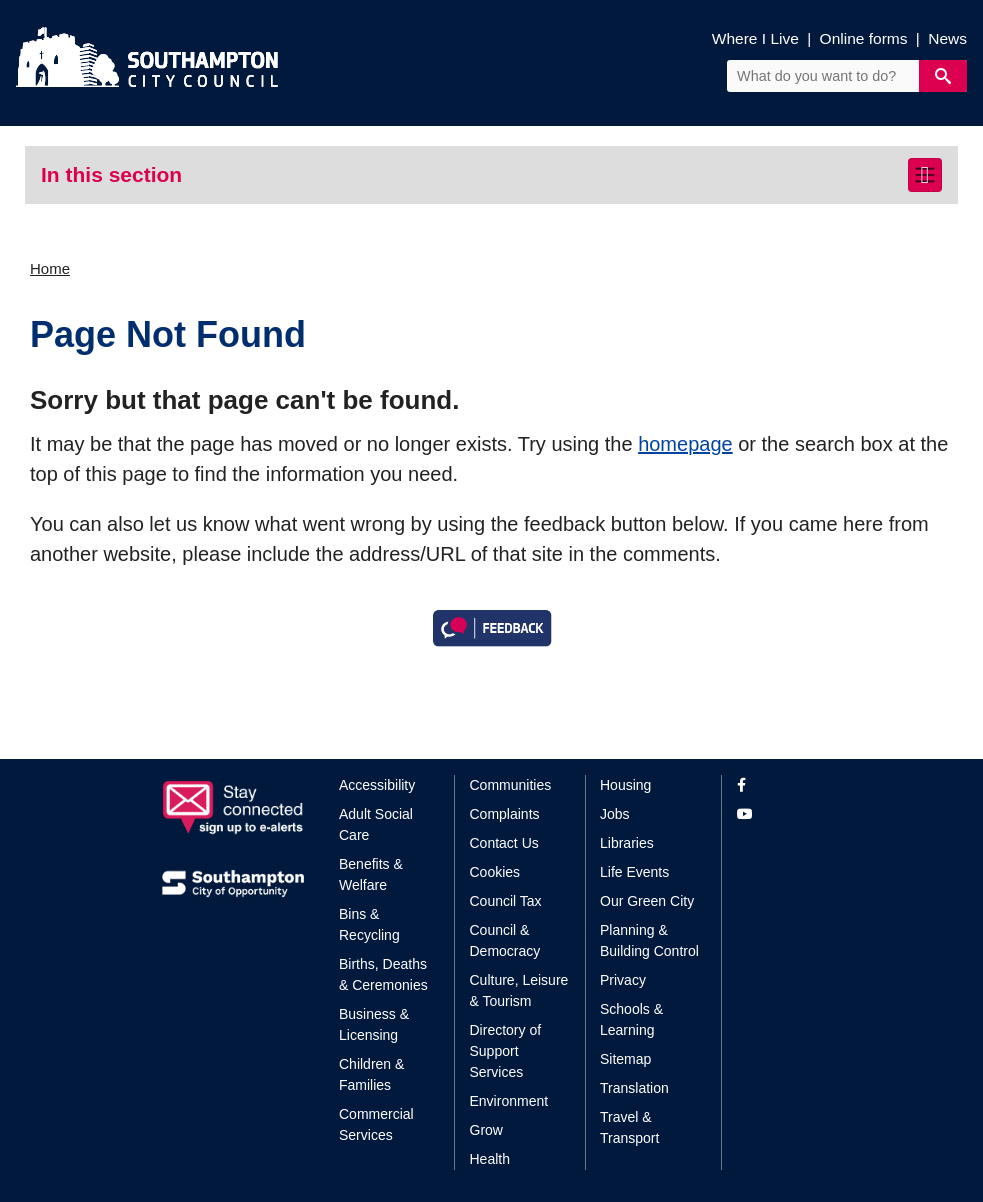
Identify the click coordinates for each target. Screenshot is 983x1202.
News (947, 38)
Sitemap (625, 1059)
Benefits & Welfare (371, 874)
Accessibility (377, 785)
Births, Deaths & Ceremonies (383, 974)
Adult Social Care (376, 824)
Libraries (627, 843)
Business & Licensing (374, 1024)
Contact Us (504, 843)
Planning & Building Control (649, 940)
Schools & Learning (631, 1019)
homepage (685, 444)
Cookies (495, 872)
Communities (511, 785)
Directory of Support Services (506, 1051)
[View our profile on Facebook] (779, 785)
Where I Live (755, 38)
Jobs (615, 814)
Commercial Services (376, 1124)
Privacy (623, 980)
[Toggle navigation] (925, 175)
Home (50, 268)
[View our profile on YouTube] (779, 814)
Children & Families (371, 1074)
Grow (486, 1130)
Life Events (634, 872)
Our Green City (647, 901)
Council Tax (506, 901)
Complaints (505, 814)
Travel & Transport (629, 1127)
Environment (509, 1101)
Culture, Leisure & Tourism (519, 990)
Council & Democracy (505, 940)
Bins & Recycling (369, 924)
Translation (634, 1088)
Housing (625, 785)
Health (490, 1159)
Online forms (864, 38)
